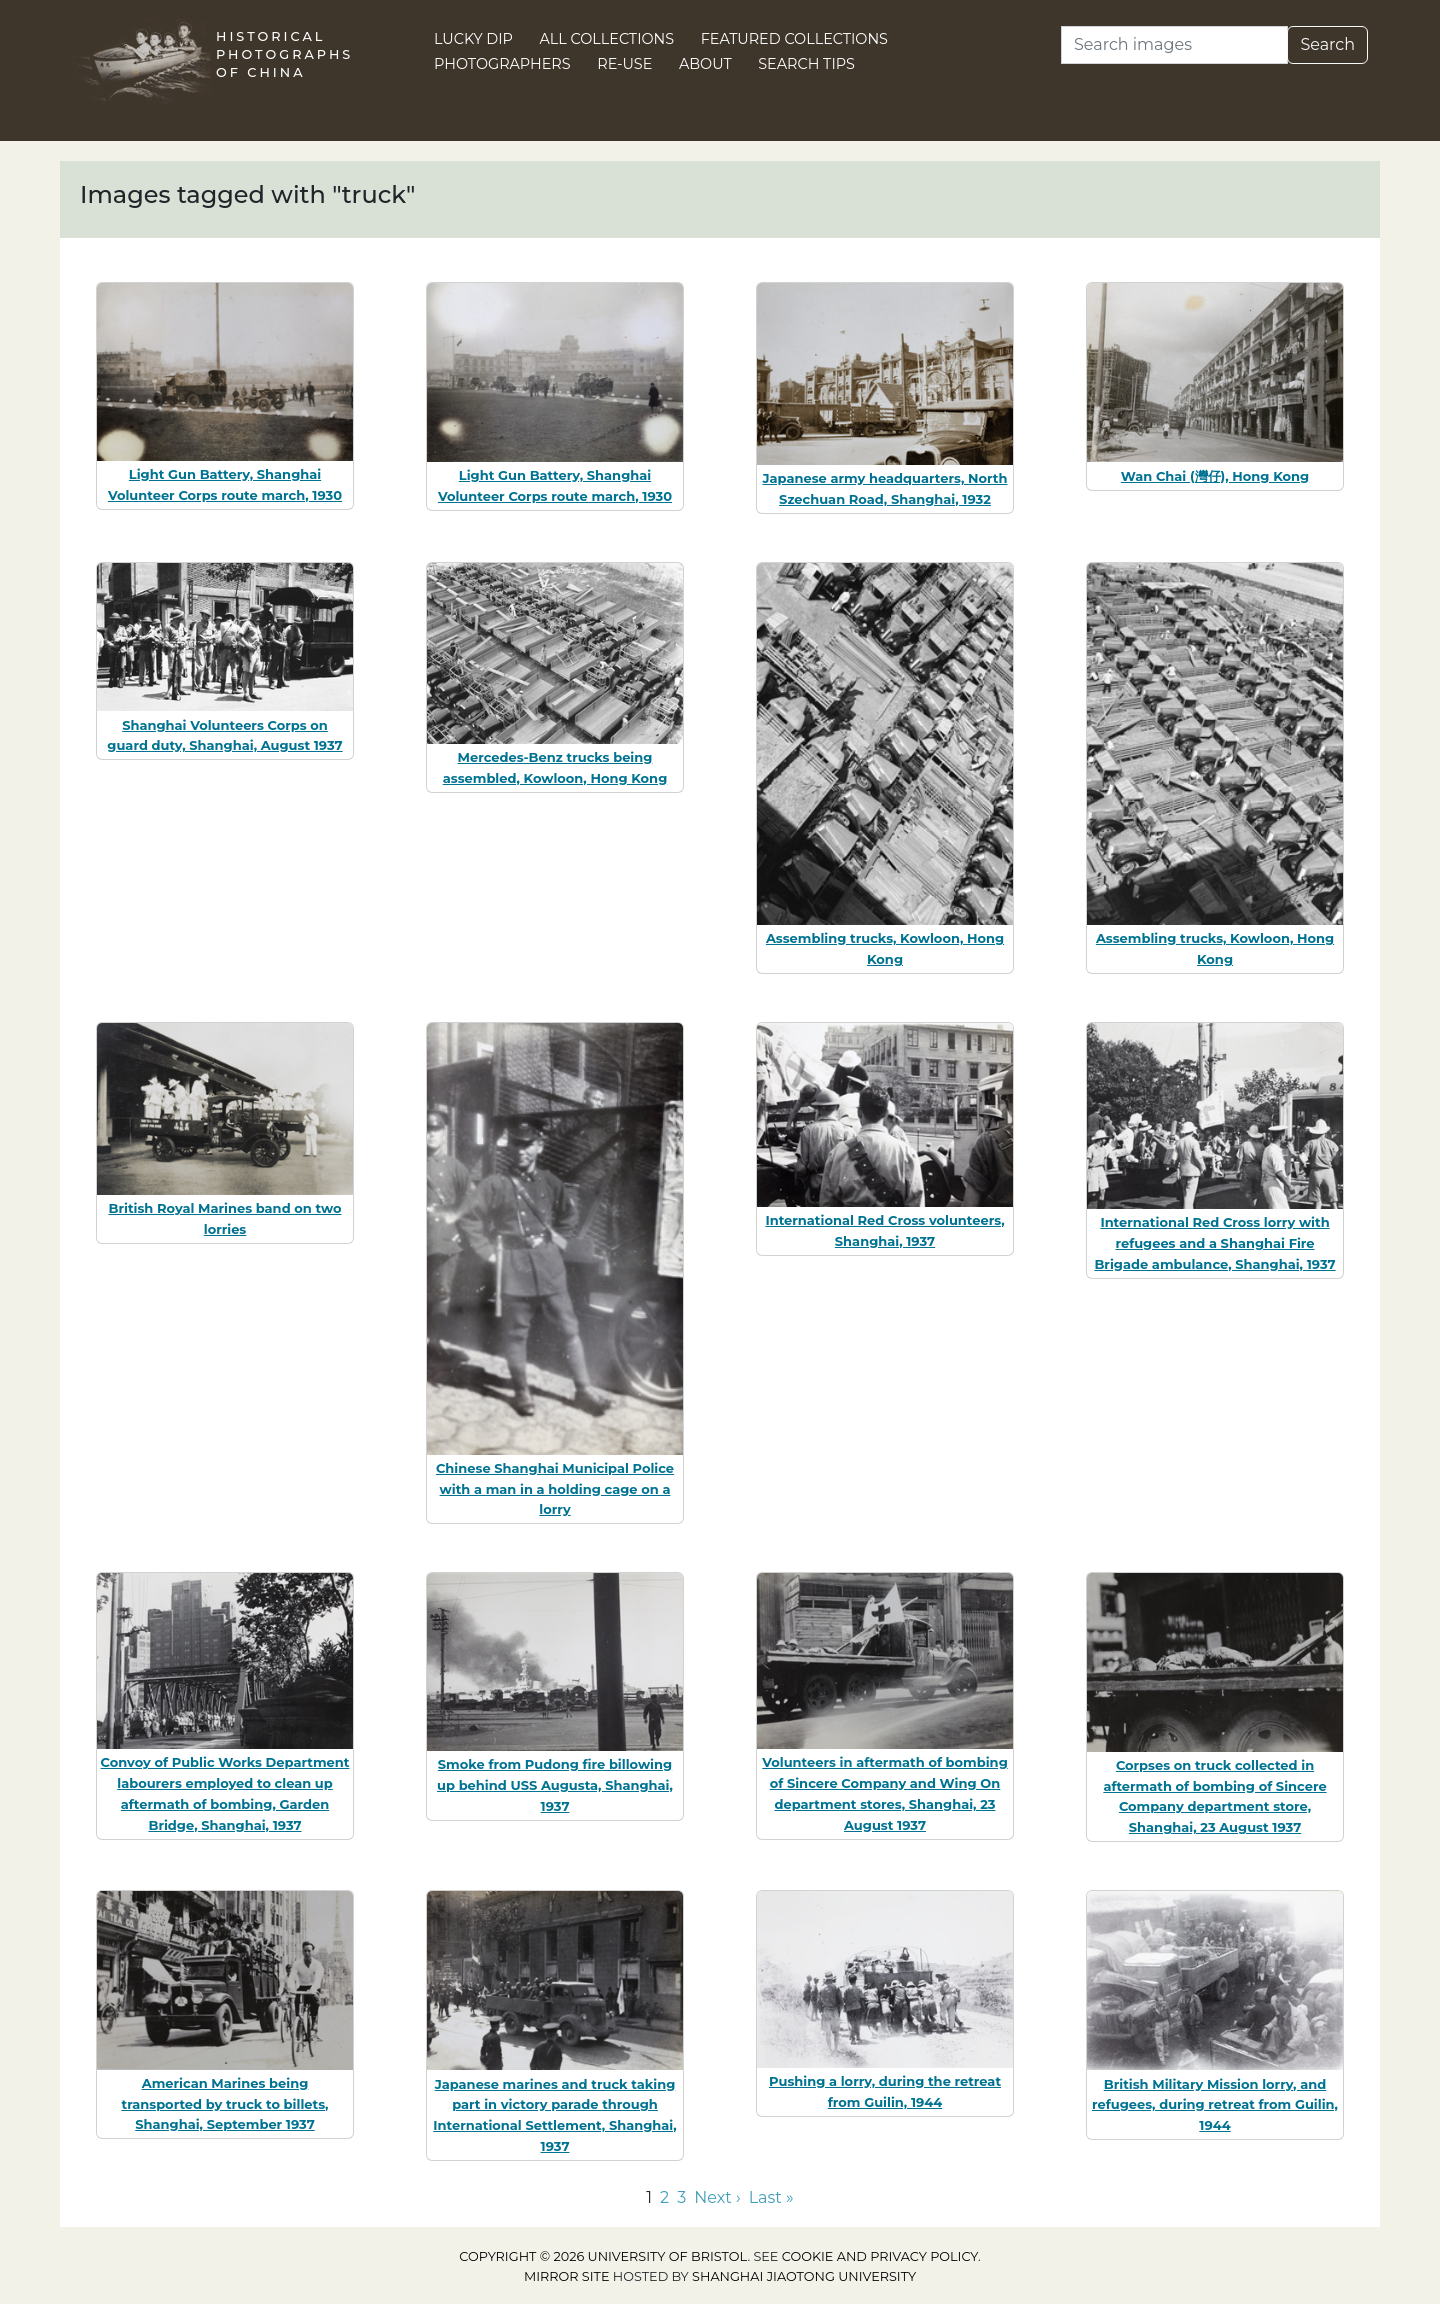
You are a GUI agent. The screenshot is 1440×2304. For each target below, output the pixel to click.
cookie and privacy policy (880, 2256)
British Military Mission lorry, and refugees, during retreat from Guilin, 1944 (1215, 2105)
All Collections (607, 39)
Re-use (624, 64)
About (705, 64)
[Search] (1174, 45)
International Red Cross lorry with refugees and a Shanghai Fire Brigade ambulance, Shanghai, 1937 (1214, 1243)
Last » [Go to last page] (771, 2197)
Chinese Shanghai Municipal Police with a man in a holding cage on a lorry (555, 1489)
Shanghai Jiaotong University (804, 2276)
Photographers (502, 64)
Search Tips (806, 64)
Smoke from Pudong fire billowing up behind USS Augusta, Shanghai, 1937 (555, 1785)
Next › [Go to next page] (717, 2197)
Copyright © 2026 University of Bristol (603, 2256)
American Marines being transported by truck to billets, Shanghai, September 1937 (224, 2104)
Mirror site (567, 2276)
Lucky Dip (473, 39)
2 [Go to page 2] (664, 2197)
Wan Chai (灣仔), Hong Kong (1215, 476)
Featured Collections (794, 39)
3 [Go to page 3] (681, 2197)
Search (1327, 44)
